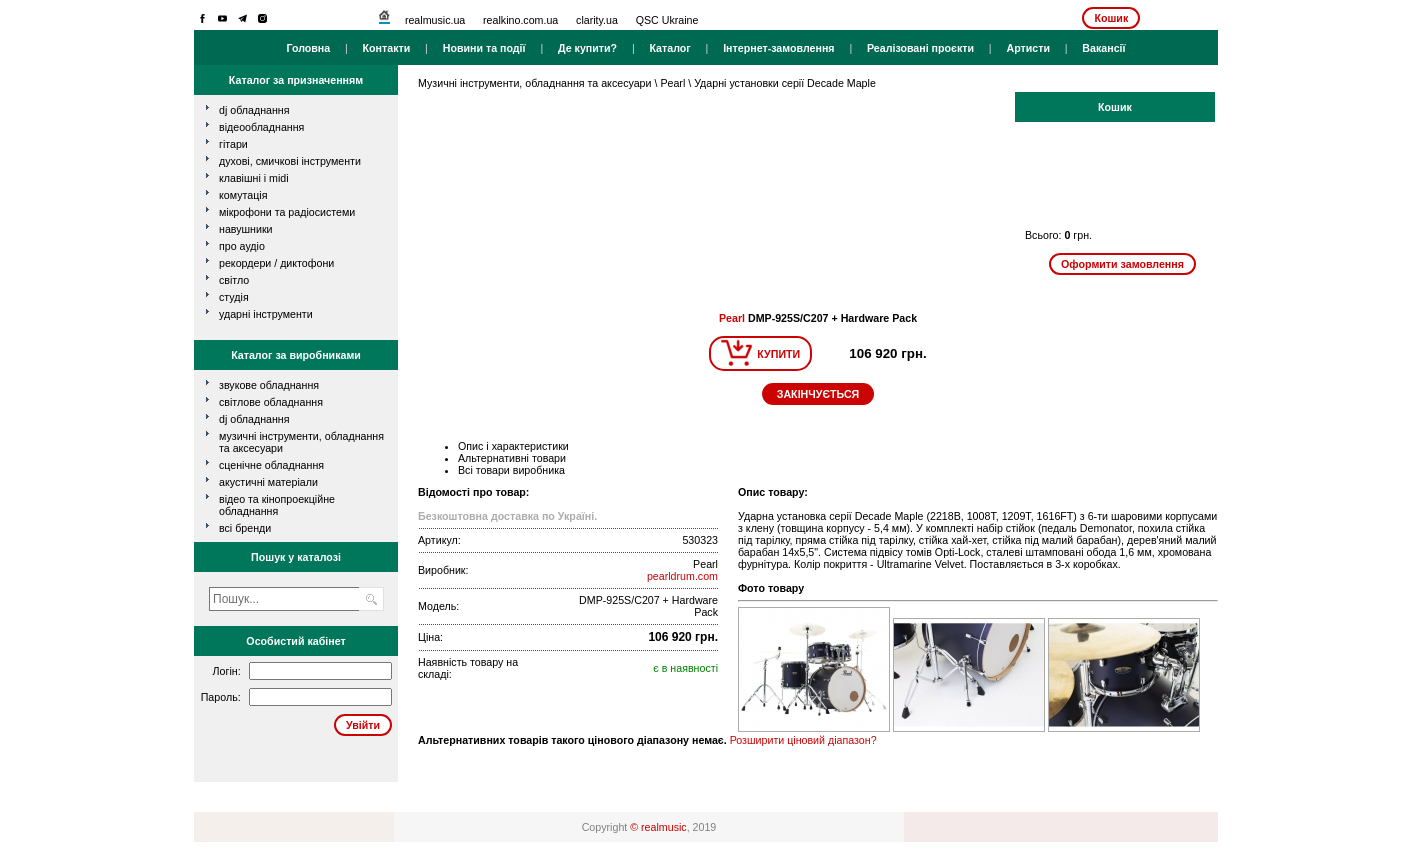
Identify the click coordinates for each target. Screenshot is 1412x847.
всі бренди (245, 528)
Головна (308, 48)
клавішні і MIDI (254, 178)
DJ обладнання (254, 419)
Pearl (672, 83)
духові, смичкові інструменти (290, 161)
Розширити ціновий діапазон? (803, 740)
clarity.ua (597, 20)
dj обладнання (254, 110)
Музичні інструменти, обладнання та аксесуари (534, 83)
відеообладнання (261, 127)
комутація (243, 195)
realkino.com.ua (520, 20)
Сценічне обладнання (271, 465)
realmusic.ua (435, 20)
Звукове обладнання (269, 385)
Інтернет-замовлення (778, 48)
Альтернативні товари (512, 458)
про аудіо (242, 246)
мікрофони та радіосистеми (287, 212)
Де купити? (587, 48)
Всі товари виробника (511, 470)
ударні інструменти (266, 314)
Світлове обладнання (271, 402)
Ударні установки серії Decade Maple (785, 83)
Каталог (669, 48)
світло (234, 280)
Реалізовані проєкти (920, 48)
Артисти (1028, 48)
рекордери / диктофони (276, 263)
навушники (246, 229)
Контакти (387, 48)
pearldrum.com (682, 576)
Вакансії (1103, 48)
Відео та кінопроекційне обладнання (277, 505)
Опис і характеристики (513, 446)
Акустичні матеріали (268, 482)
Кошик (1111, 18)
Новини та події (484, 48)
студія (234, 297)
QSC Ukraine (667, 20)
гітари (233, 144)
